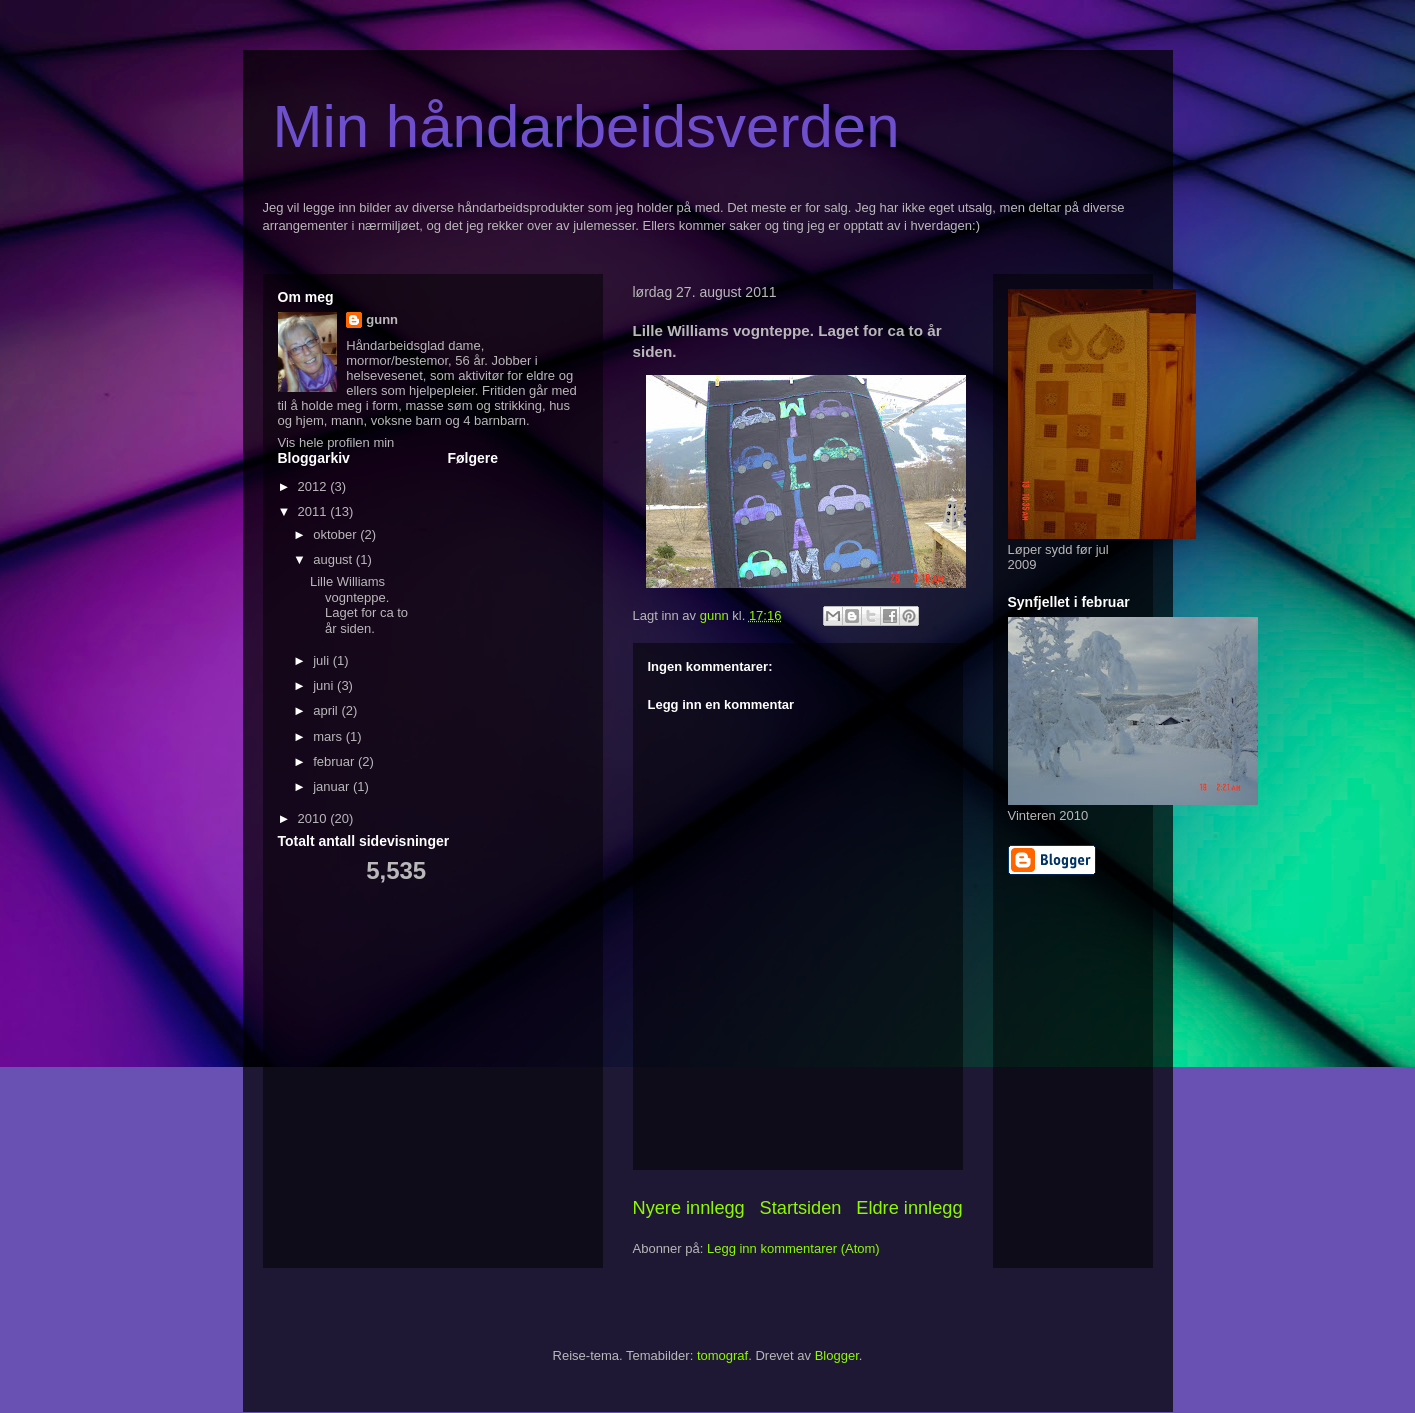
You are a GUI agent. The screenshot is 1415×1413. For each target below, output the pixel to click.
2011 (314, 511)
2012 (314, 486)
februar (335, 761)
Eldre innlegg (909, 1208)
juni (325, 685)
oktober (336, 534)
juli (323, 660)
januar (333, 786)
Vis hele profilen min (336, 442)
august (334, 559)
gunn (382, 319)
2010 (314, 818)
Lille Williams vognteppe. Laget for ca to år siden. (359, 605)
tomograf (722, 1355)
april (327, 710)
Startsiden (801, 1208)
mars (329, 736)
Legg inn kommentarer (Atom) (793, 1248)
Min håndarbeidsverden (586, 126)
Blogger (837, 1355)
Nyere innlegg (689, 1208)
